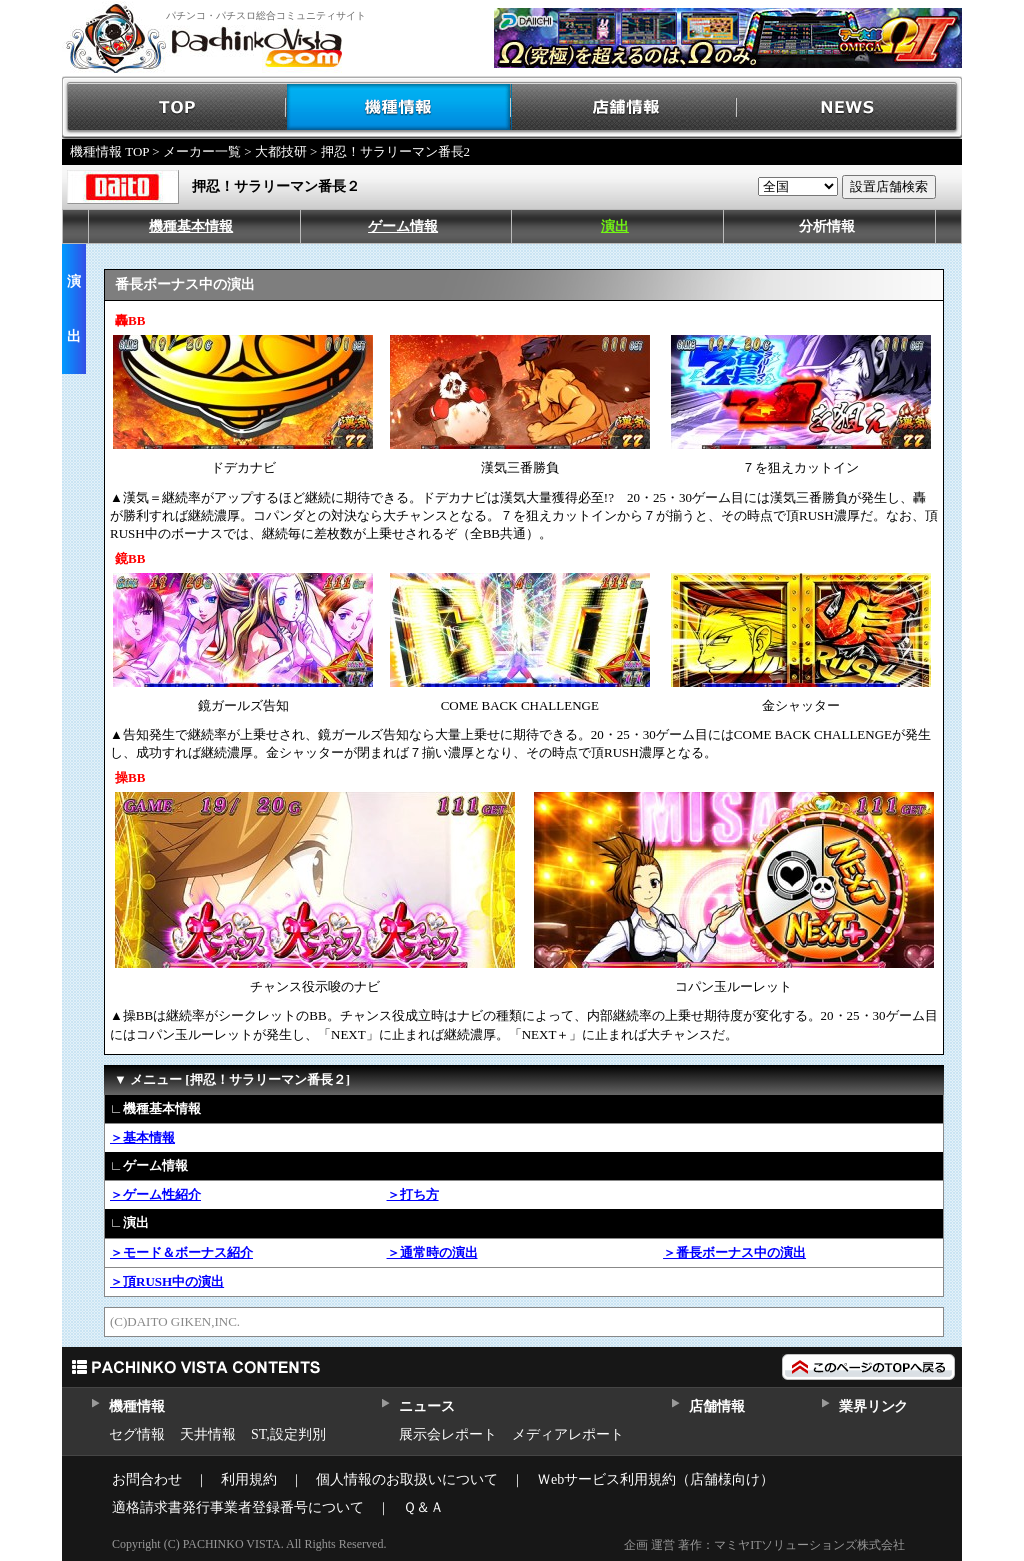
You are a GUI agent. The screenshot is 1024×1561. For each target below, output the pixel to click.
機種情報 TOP (109, 151)
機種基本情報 (191, 226)
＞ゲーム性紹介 (155, 1194)
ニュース (426, 1406)
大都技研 (281, 151)
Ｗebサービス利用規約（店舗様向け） (655, 1479)
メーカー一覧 (202, 151)
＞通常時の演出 (432, 1252)
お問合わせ (147, 1479)
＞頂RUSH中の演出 (167, 1281)
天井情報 (208, 1434)
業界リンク (873, 1406)
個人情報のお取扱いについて (407, 1479)
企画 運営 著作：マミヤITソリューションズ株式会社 (764, 1545)
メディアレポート (568, 1434)
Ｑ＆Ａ (423, 1507)
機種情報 (399, 107)
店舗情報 (624, 107)
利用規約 (249, 1479)
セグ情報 (137, 1434)
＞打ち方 (413, 1194)
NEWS (849, 107)
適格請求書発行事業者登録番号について (238, 1507)
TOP (174, 107)
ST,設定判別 (288, 1434)
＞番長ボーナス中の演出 (734, 1252)
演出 (615, 226)
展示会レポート (448, 1434)
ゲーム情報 (403, 226)
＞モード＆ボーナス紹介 (181, 1252)
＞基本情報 (142, 1137)
